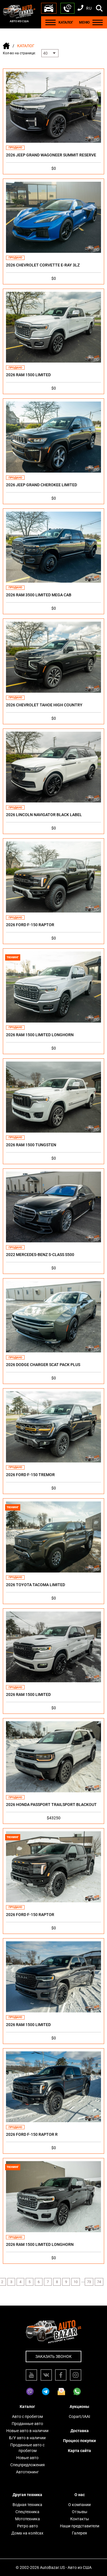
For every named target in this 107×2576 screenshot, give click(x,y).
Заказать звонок (53, 2356)
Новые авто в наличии (27, 2430)
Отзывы (79, 2511)
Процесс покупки (79, 2440)
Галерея (79, 2533)
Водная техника (27, 2504)
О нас (79, 2494)
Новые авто (27, 2457)
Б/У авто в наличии (27, 2438)
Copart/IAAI (79, 2416)
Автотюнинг (27, 2472)
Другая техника (27, 2494)
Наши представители (79, 2526)
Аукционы (79, 2406)
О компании (79, 2504)
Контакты (79, 2519)
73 (89, 2282)
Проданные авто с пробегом (27, 2448)
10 (76, 2282)
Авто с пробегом (27, 2416)
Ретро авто (27, 2526)
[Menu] (50, 22)
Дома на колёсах (27, 2533)
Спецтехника (27, 2511)
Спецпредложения (27, 2465)
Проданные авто (27, 2423)
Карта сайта (79, 2450)
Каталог (27, 2406)
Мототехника (27, 2519)
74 (99, 2282)
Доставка (79, 2430)
